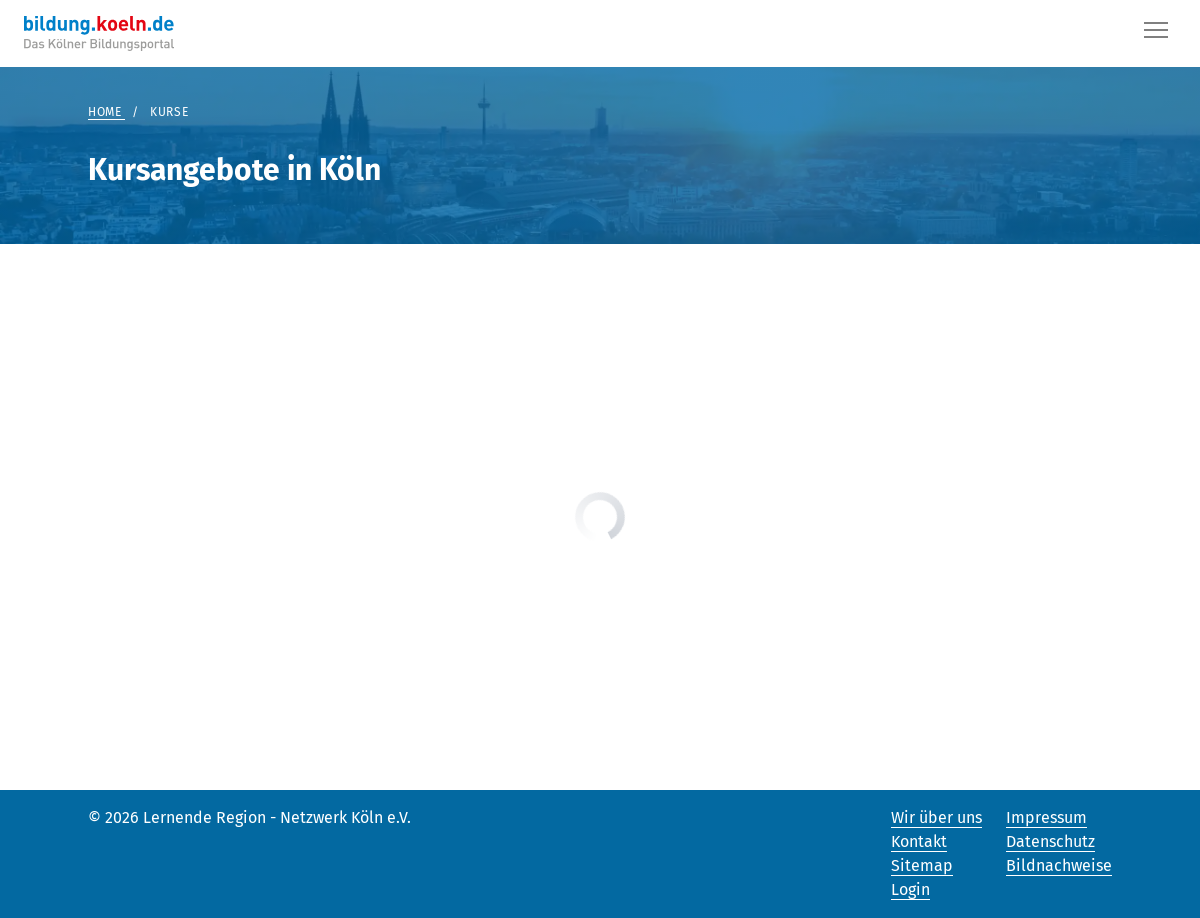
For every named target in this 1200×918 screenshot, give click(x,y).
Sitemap (922, 865)
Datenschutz (1050, 841)
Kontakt (919, 841)
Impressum (1046, 817)
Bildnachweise (1059, 865)
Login (910, 889)
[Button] (1156, 34)
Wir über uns (936, 817)
